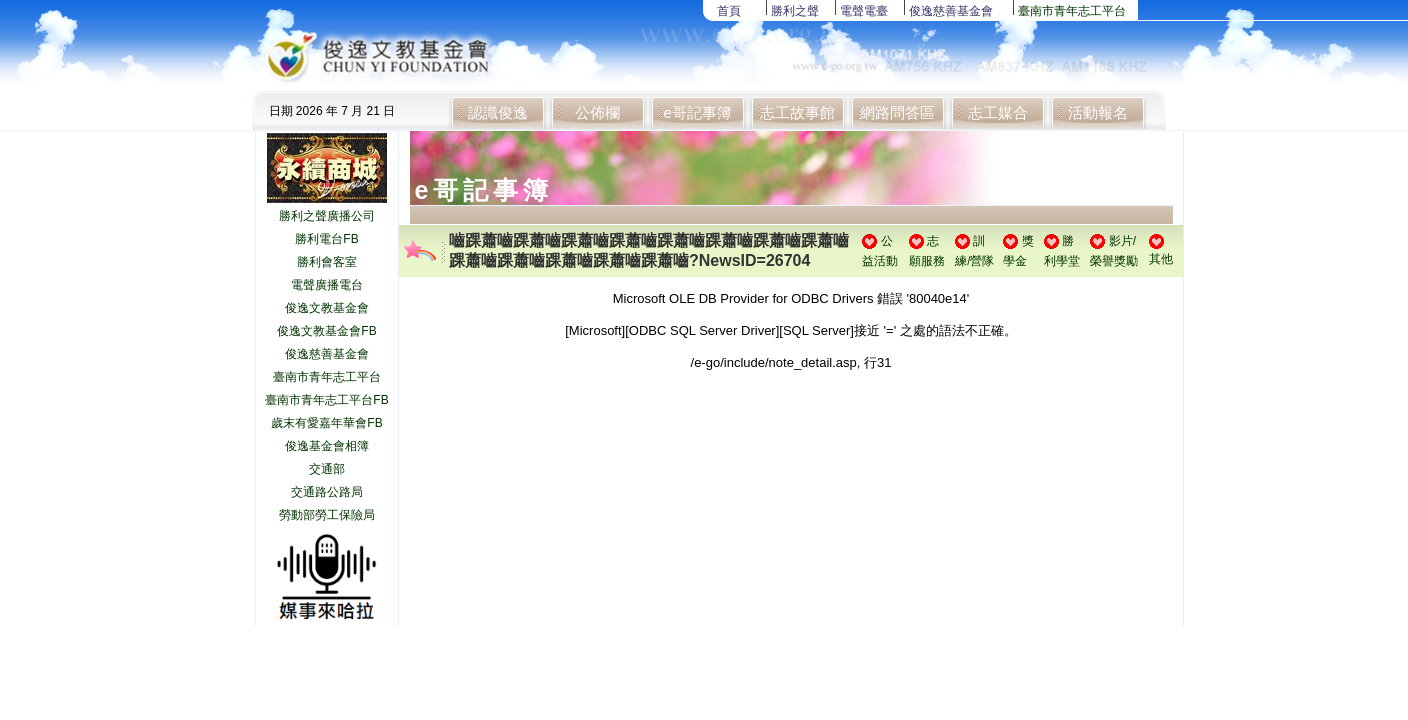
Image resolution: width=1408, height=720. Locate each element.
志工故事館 (797, 112)
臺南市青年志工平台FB (326, 400)
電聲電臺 (864, 11)
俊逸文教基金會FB (326, 331)
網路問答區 (897, 112)
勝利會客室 (327, 262)
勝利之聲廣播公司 (327, 216)
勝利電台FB (326, 239)
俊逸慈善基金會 (951, 11)
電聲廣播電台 (327, 285)
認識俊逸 (498, 112)
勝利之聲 (795, 11)
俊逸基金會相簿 (327, 446)
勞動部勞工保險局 (327, 515)
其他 (1161, 259)
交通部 (327, 469)
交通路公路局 (327, 492)
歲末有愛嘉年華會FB (326, 423)
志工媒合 (998, 112)
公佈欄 (597, 112)
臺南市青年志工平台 (1072, 11)
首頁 (729, 11)
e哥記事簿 (697, 112)
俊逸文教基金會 (327, 308)
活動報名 (1098, 112)
